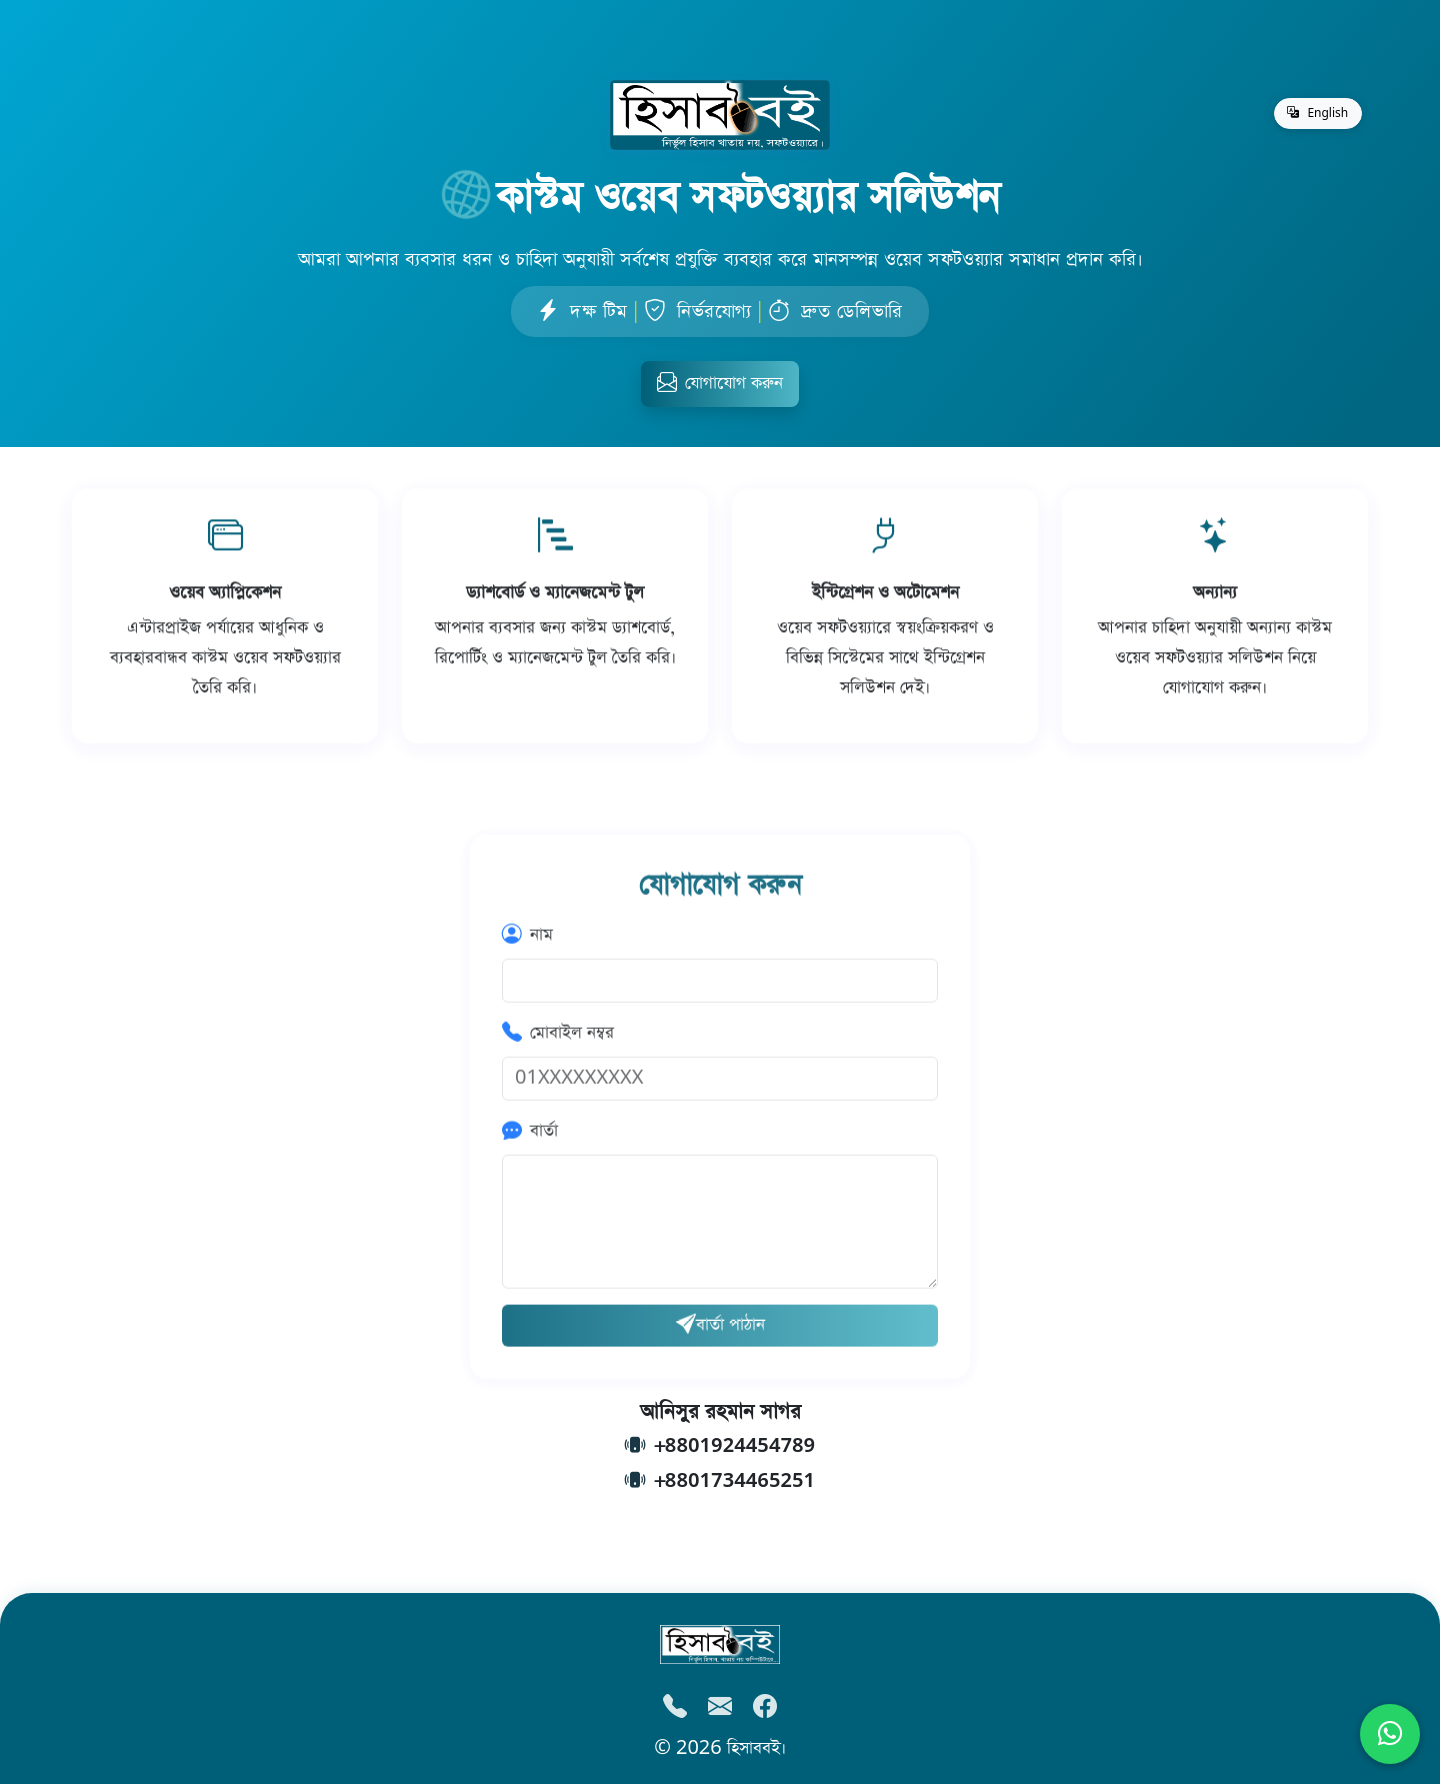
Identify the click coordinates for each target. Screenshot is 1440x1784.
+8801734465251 (734, 1481)
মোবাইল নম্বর (558, 1035)
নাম (527, 937)
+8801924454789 (734, 1446)
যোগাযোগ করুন (720, 383)
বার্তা (530, 1133)
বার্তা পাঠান (720, 1327)
